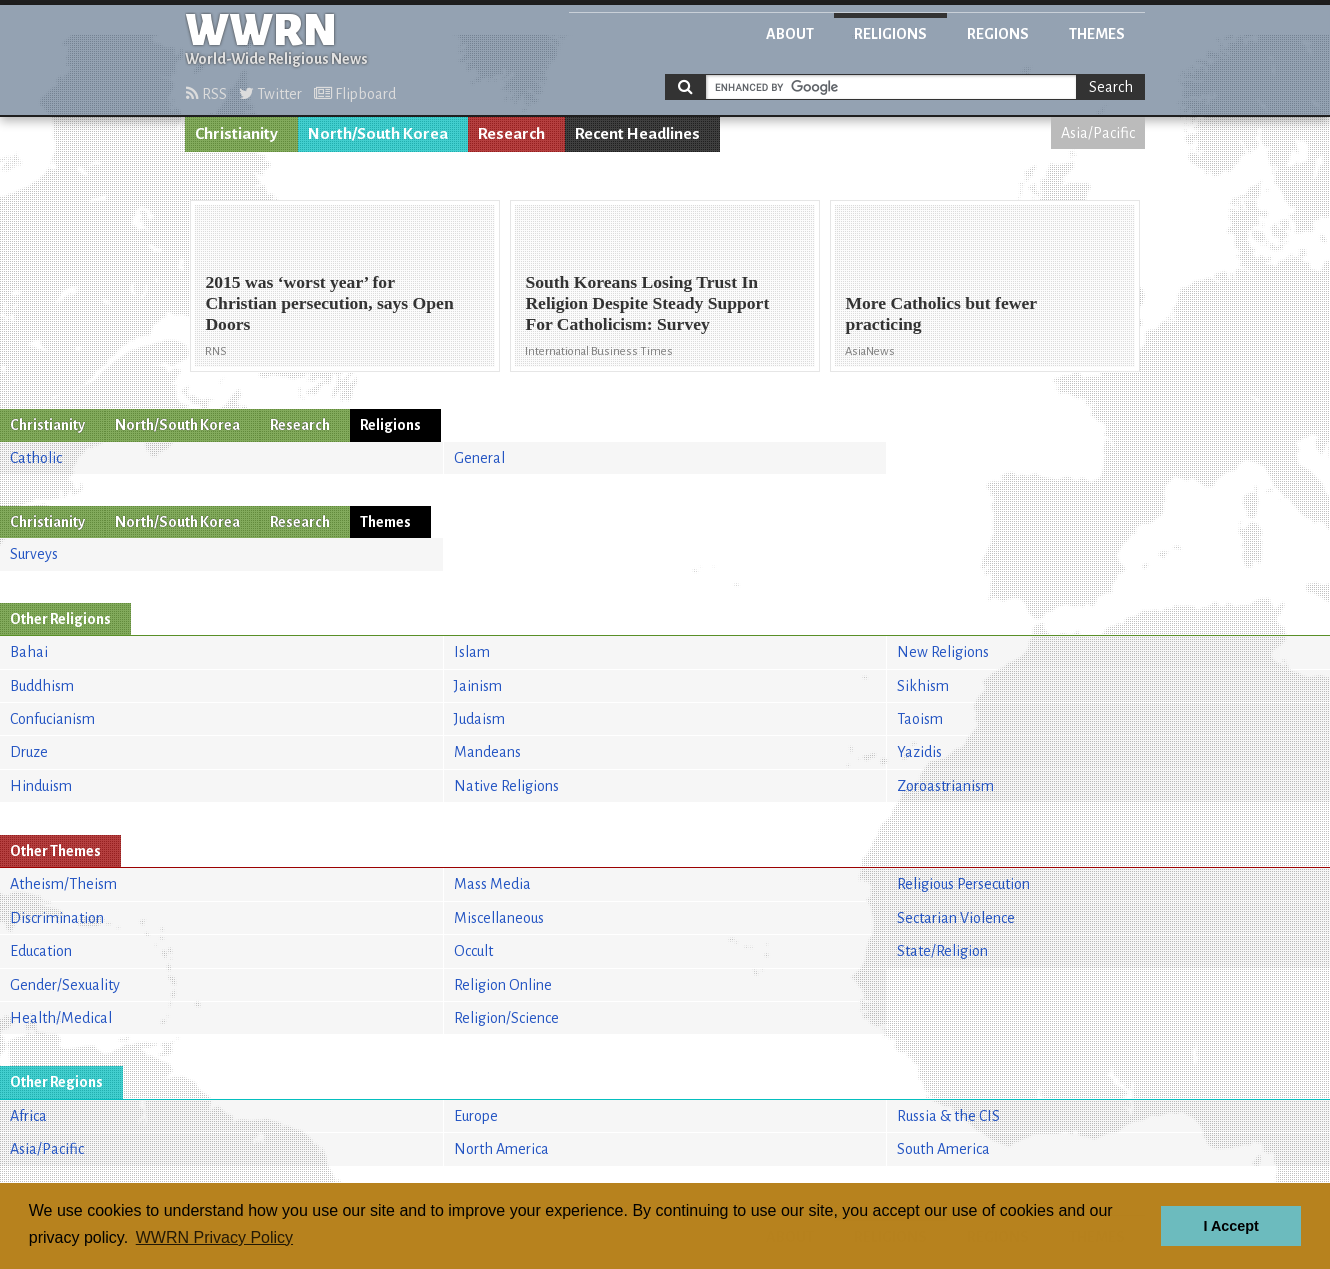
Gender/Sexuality (65, 985)
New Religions (943, 652)
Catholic (36, 458)
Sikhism (923, 686)
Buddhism (42, 686)
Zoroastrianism (945, 786)
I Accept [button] (1230, 1226)
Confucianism (52, 719)
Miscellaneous (499, 918)
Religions (890, 34)
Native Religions (506, 786)
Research (511, 134)
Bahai (29, 652)
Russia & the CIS (948, 1116)
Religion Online (503, 985)
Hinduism (41, 786)
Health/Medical (61, 1018)
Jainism (478, 686)
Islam (472, 652)
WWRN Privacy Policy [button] (214, 1237)
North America (501, 1149)
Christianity (236, 134)
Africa (28, 1116)
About (790, 34)
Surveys (34, 554)
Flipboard (355, 94)
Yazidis (919, 752)
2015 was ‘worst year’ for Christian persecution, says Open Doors (329, 303)
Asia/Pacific (1098, 133)
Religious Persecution (963, 884)
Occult (473, 951)
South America (943, 1149)
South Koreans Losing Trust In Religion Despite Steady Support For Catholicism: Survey (647, 303)
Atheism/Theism (63, 884)
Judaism (479, 719)
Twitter (270, 94)
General (479, 458)
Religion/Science (506, 1018)
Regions (998, 34)
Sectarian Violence (956, 918)
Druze (29, 752)
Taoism (920, 719)
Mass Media (492, 884)
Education (41, 951)
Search (1111, 87)
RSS (206, 94)
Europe (476, 1116)
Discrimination (57, 918)
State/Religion (942, 951)
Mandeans (487, 752)
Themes (1097, 34)
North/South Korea (378, 134)
